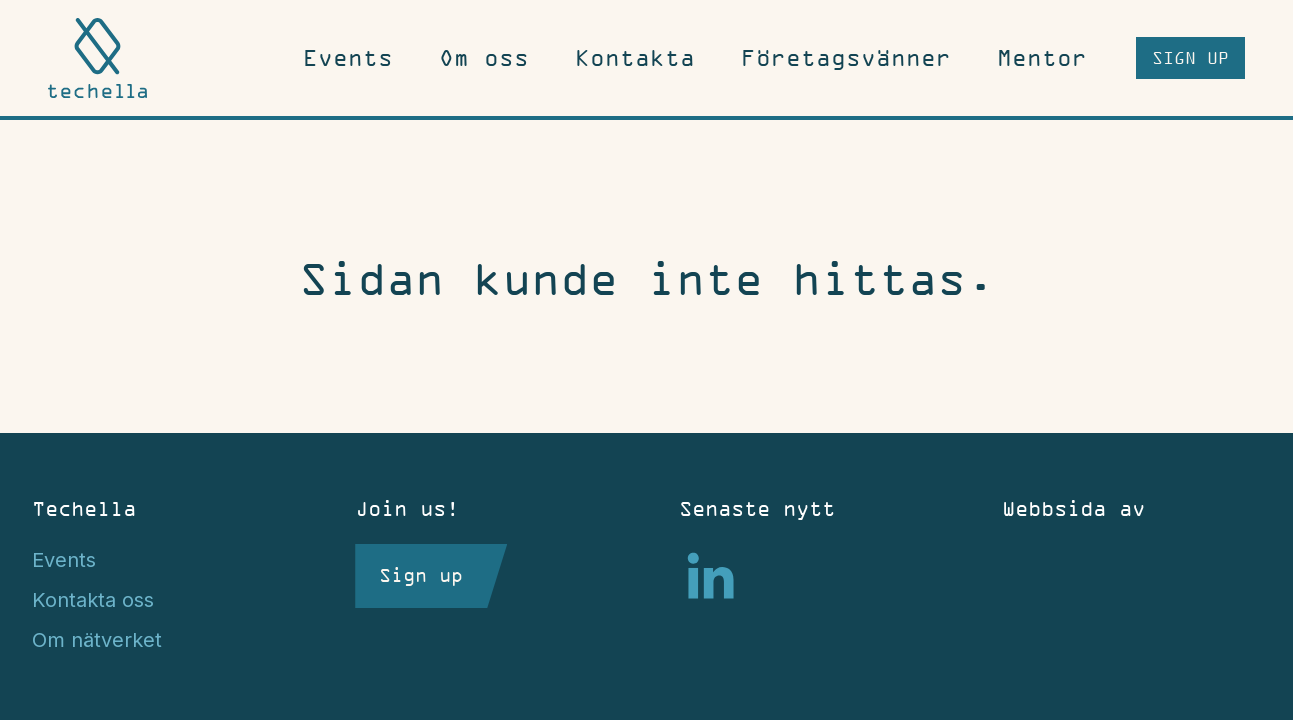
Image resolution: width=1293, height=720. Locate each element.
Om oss (484, 57)
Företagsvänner (846, 57)
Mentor (1042, 57)
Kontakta (635, 57)
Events (348, 57)
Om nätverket (97, 640)
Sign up (1190, 58)
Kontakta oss (93, 600)
